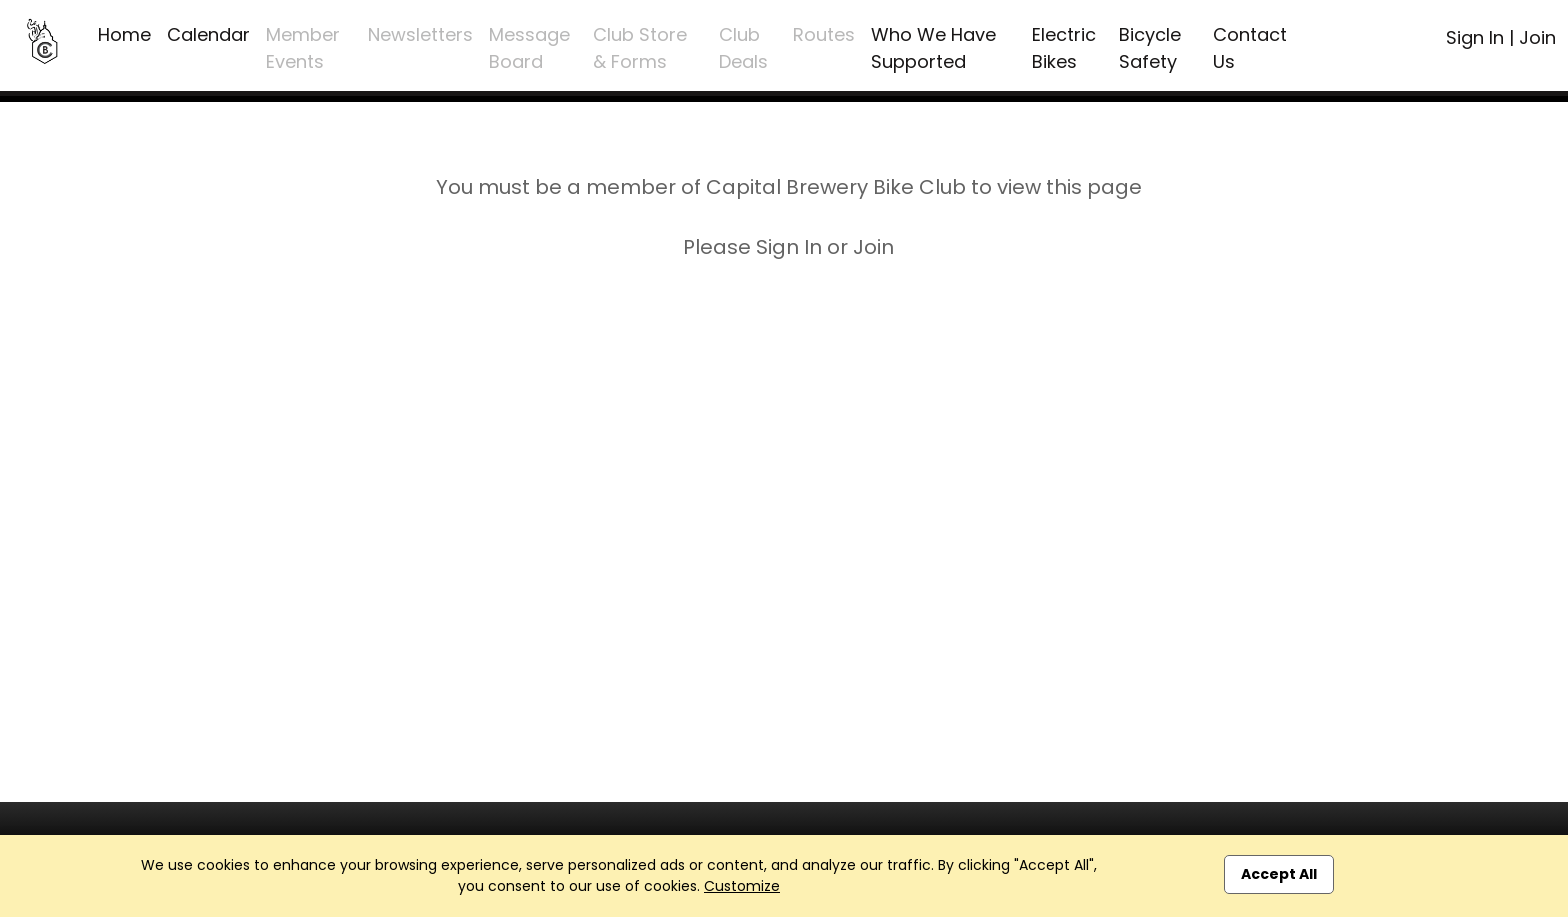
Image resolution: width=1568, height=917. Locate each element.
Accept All (1279, 874)
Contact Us (1250, 48)
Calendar (208, 34)
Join (1537, 37)
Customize (742, 886)
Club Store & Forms (640, 48)
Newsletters (420, 34)
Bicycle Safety (1150, 48)
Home (124, 34)
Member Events (303, 48)
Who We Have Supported (933, 48)
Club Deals (743, 48)
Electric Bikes (1064, 48)
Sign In (1475, 37)
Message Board (529, 48)
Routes (824, 34)
